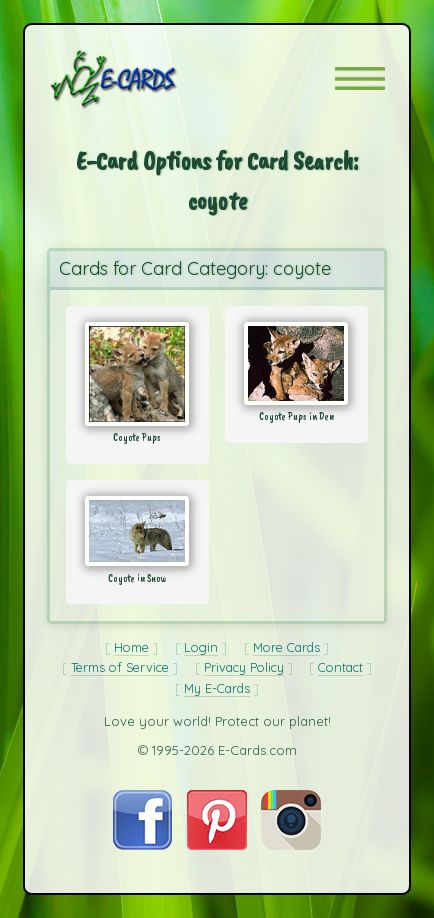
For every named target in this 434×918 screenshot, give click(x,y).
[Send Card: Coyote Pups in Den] (296, 363)
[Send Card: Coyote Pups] (137, 374)
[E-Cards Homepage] (149, 79)
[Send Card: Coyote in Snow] (137, 531)
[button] (360, 78)
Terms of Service (120, 667)
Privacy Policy (244, 667)
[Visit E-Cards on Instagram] (291, 844)
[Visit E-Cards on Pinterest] (217, 844)
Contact (340, 667)
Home (131, 647)
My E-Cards (217, 688)
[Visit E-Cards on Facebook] (142, 844)
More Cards (286, 647)
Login (201, 647)
